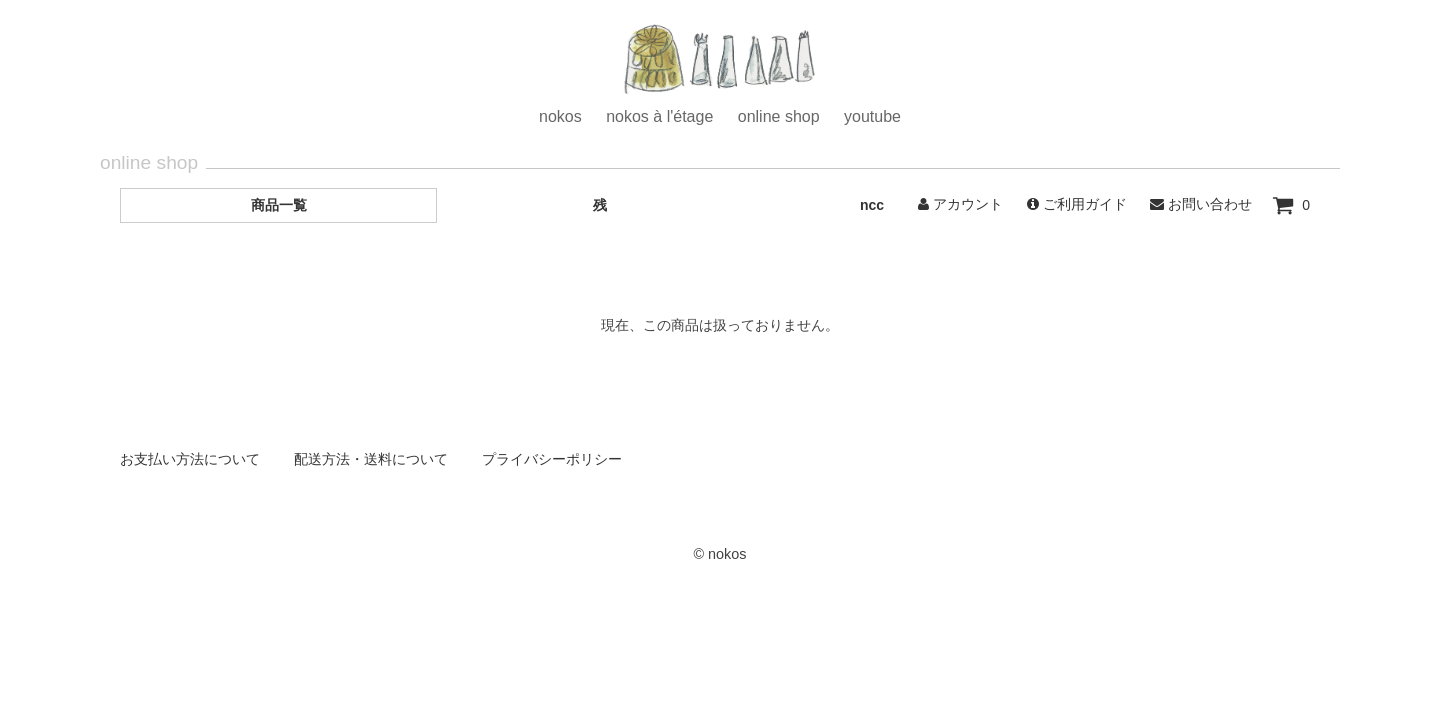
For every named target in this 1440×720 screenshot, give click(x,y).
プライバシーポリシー (552, 459)
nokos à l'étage (659, 116)
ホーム (720, 62)
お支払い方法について (190, 459)
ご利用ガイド (1077, 204)
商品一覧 (279, 205)
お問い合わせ (1201, 204)
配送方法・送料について (371, 459)
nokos (560, 116)
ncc (872, 205)
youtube (872, 116)
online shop (779, 116)
